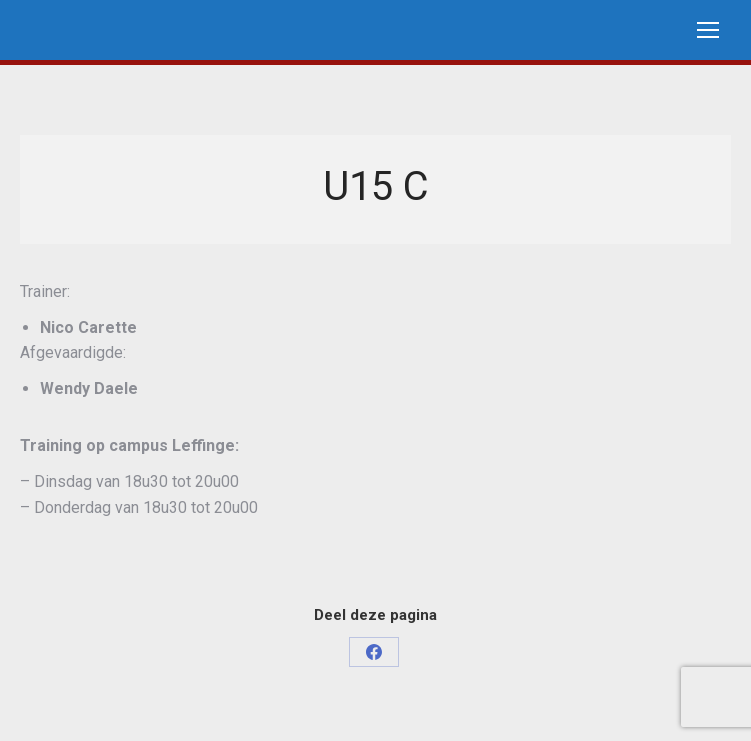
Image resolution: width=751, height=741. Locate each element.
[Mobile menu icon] (708, 30)
